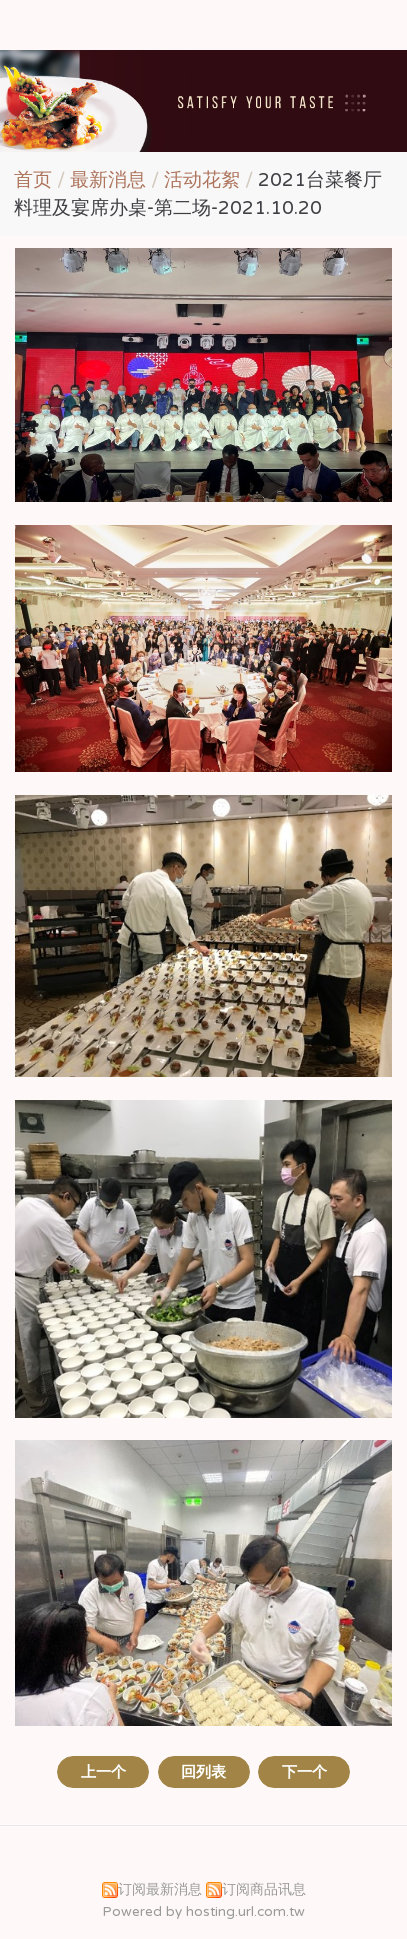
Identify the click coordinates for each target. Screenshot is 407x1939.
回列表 (203, 1772)
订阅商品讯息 (264, 1890)
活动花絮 (202, 180)
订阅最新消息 (160, 1890)
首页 (33, 180)
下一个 (304, 1772)
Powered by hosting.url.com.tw (203, 1912)
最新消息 (110, 180)
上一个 (103, 1772)
